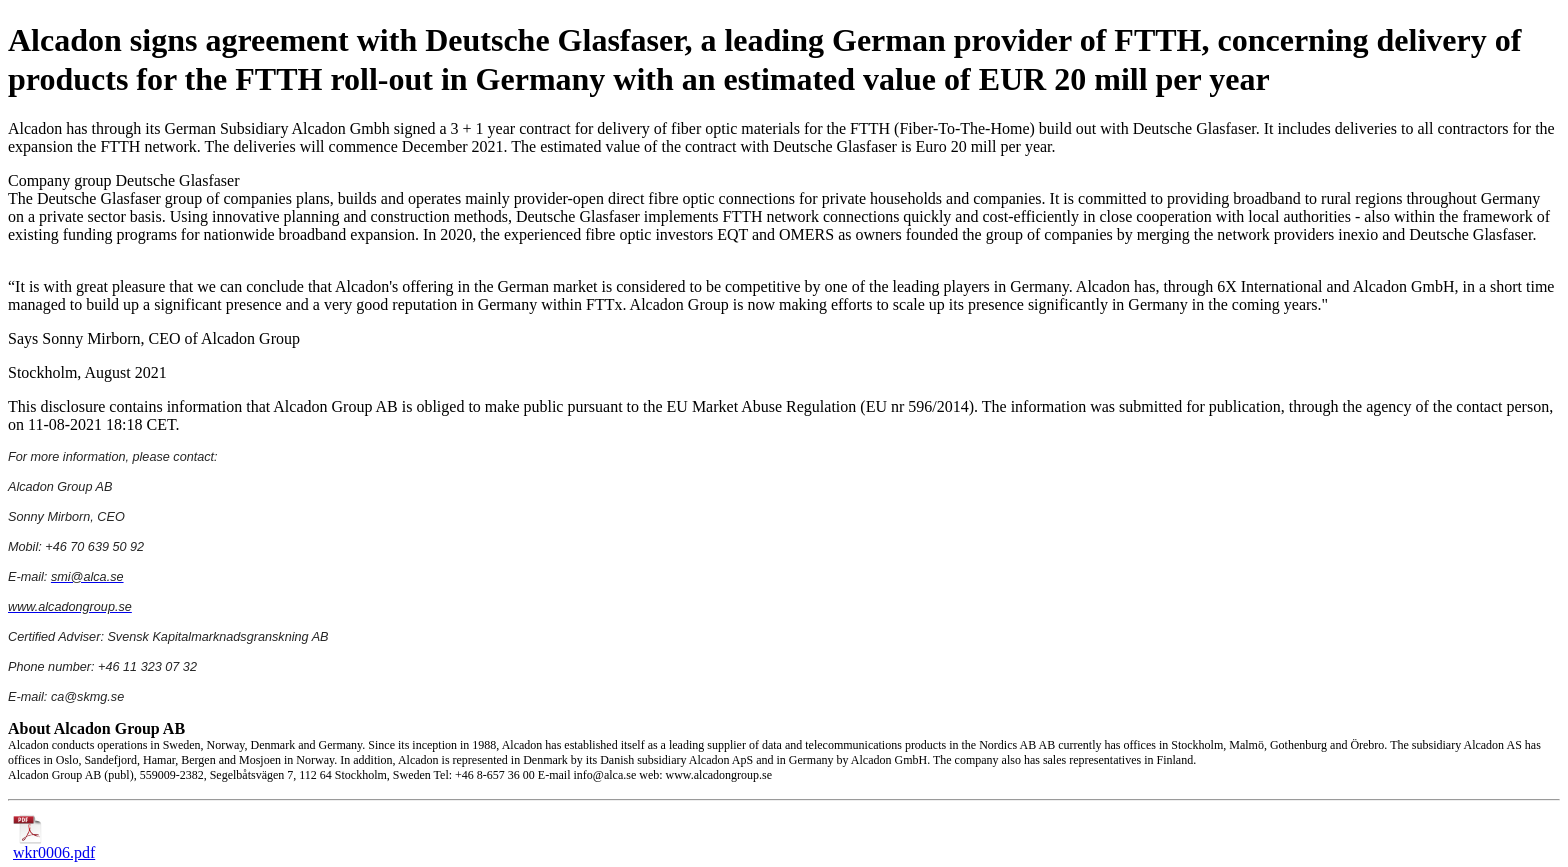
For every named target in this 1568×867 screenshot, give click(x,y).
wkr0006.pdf (54, 845)
